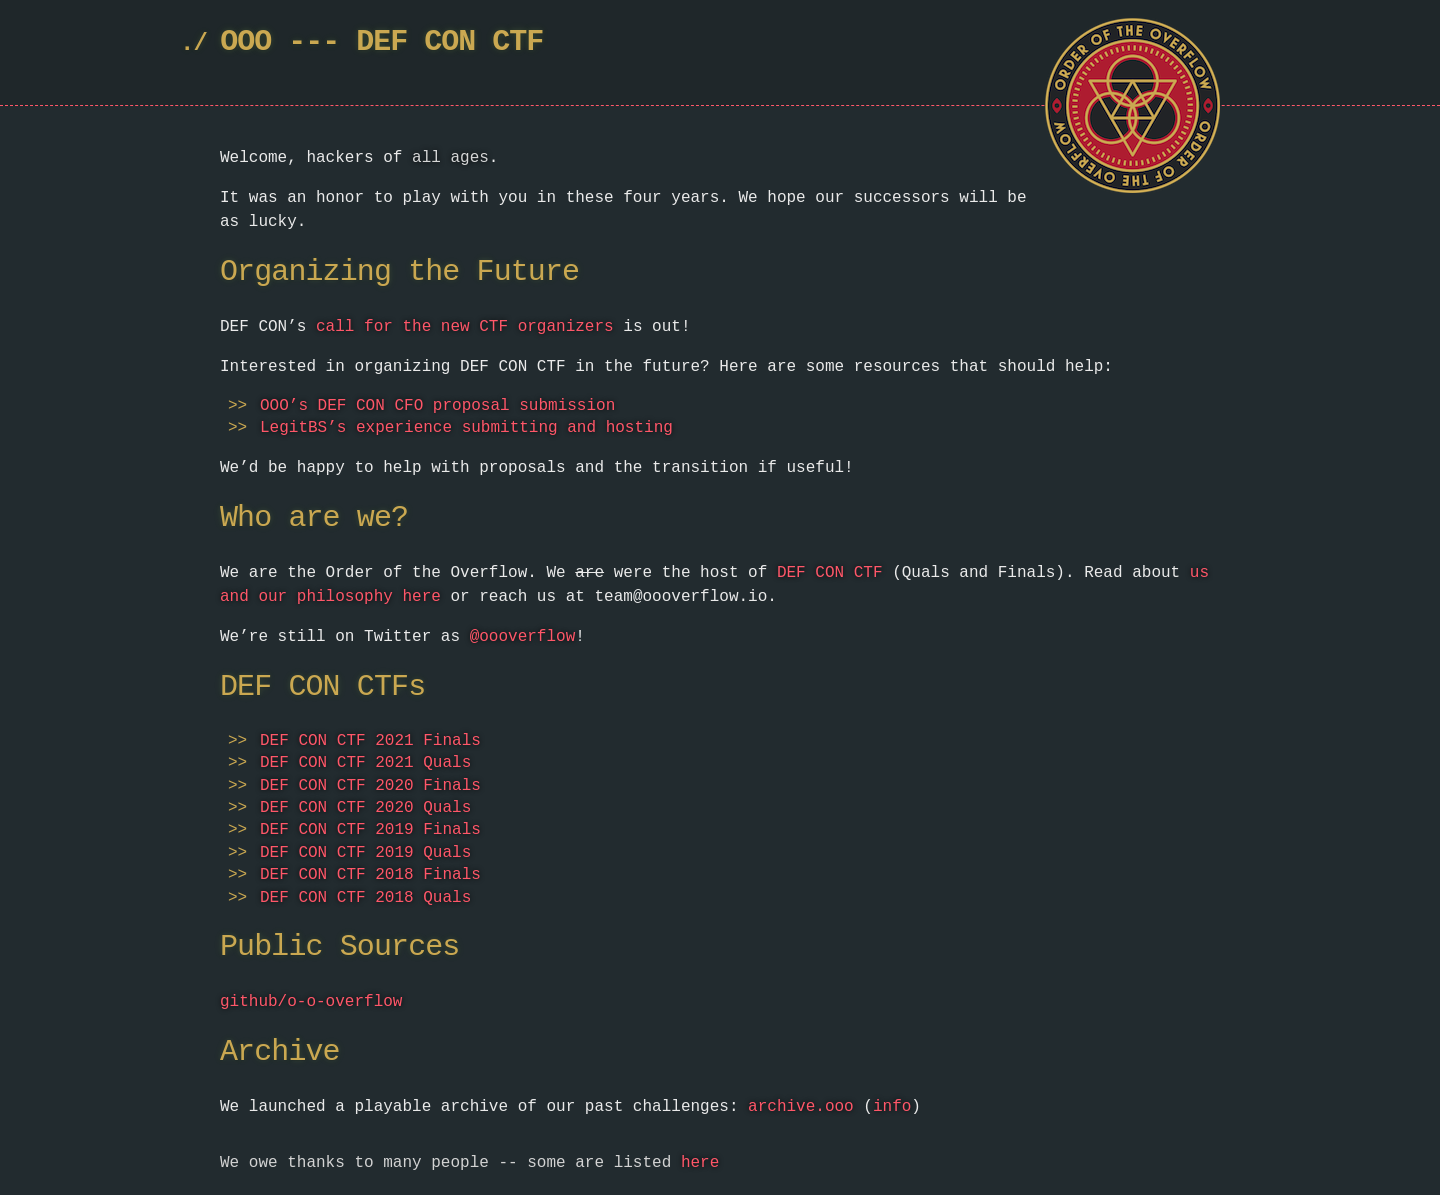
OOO (245, 42)
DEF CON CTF (830, 573)
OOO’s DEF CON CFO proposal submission (437, 406)
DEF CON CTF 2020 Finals (370, 786)
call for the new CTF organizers (465, 327)
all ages (450, 158)
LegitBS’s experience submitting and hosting (466, 428)
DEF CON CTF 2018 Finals (370, 875)
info (892, 1107)
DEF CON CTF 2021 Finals (370, 741)
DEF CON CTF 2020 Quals (365, 808)
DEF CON (415, 42)
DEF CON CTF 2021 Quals (365, 763)
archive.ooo (801, 1107)
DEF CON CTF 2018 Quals (365, 898)
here (700, 1163)
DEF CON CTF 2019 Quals (365, 853)
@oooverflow (523, 637)
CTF (517, 42)
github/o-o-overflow (311, 1002)
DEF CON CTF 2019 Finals (370, 830)
